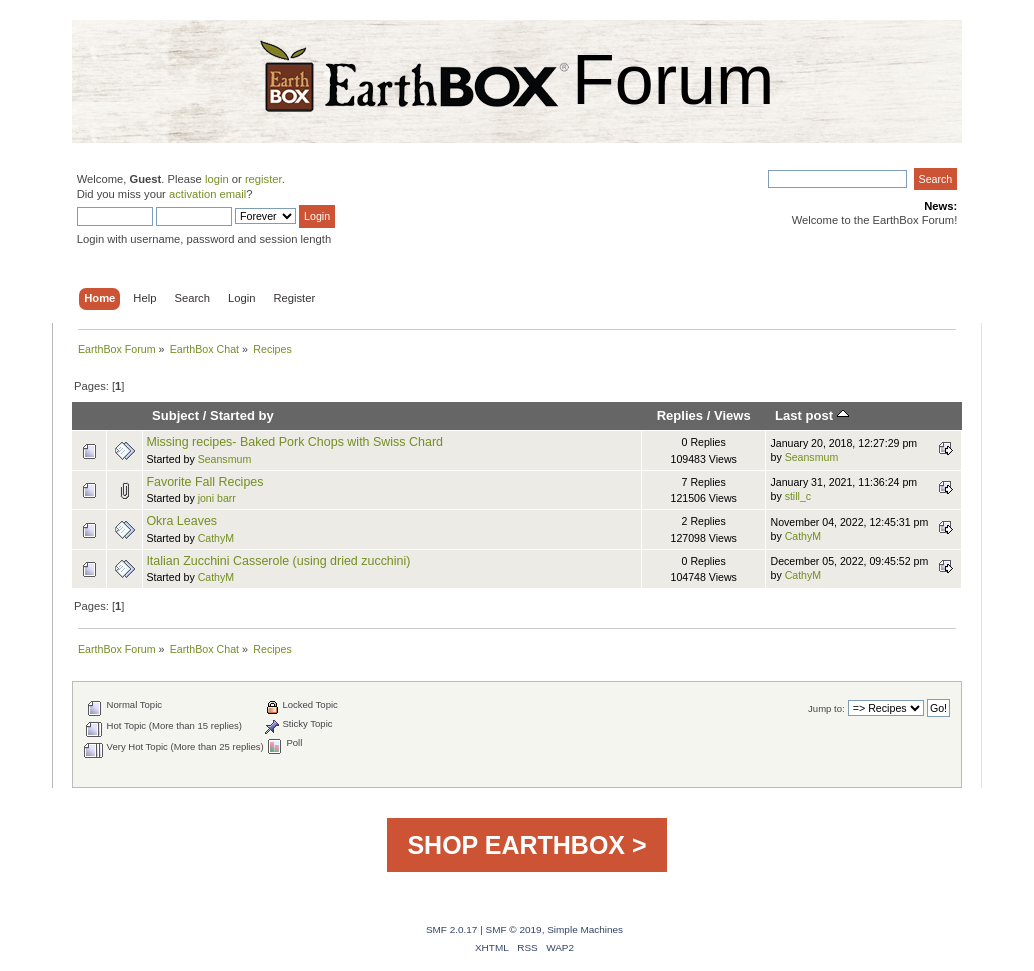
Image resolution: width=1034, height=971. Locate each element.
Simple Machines (585, 929)
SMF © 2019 (514, 929)
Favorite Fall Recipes (204, 482)
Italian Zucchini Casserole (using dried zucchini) (278, 561)
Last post (812, 415)
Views (732, 415)
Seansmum (225, 459)
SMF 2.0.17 (452, 929)
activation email (207, 194)
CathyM (216, 538)
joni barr (217, 498)
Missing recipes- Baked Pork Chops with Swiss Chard (294, 442)
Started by (242, 415)
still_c (798, 496)
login (217, 179)
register (263, 179)
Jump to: (826, 708)
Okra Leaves (181, 521)
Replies (680, 415)
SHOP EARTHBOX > (526, 845)
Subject (175, 415)
